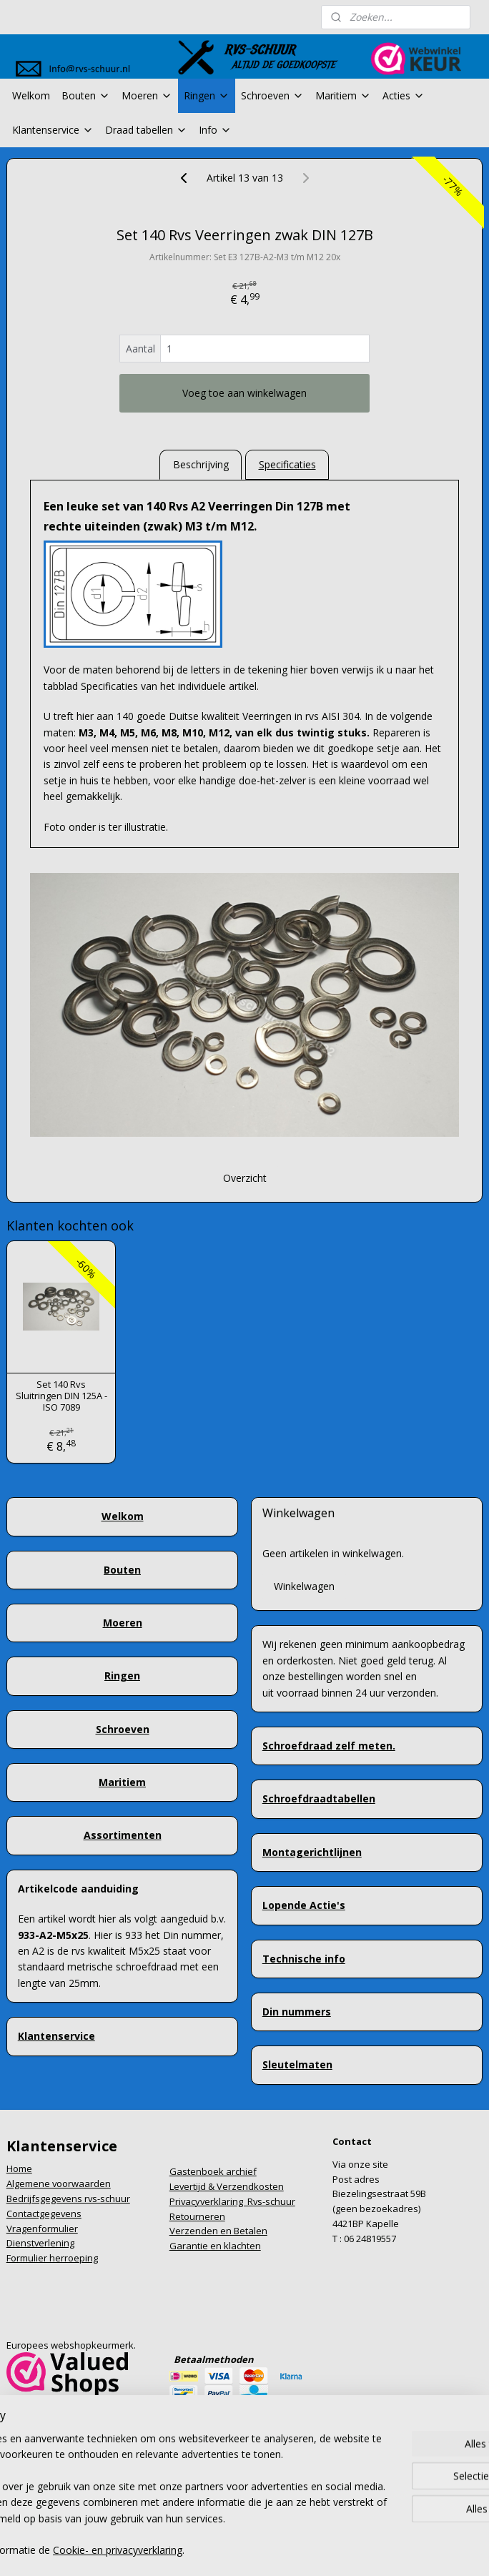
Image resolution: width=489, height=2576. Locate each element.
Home (19, 2168)
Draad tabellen (146, 130)
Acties (403, 95)
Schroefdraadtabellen (318, 1798)
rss (214, 2527)
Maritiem (343, 95)
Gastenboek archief (213, 2171)
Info (215, 130)
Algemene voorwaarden (58, 2183)
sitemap (184, 2527)
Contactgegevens (44, 2213)
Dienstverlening (40, 2242)
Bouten (85, 95)
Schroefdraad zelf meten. (328, 1745)
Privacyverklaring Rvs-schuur (232, 2201)
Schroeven (272, 95)
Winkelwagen (304, 1586)
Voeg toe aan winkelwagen (244, 393)
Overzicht (245, 1178)
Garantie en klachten (215, 2245)
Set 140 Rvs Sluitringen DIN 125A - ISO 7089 (61, 1396)
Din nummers (296, 2011)
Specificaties (287, 464)
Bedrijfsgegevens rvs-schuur (68, 2198)
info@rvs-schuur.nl (47, 2419)
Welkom (31, 95)
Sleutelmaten (297, 2064)
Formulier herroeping (52, 2257)
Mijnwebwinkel (394, 2527)
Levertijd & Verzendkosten (226, 2186)
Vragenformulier (42, 2228)
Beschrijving (201, 464)
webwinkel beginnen (269, 2527)
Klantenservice (53, 130)
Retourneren (197, 2216)
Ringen (206, 95)
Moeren (147, 95)
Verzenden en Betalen (218, 2230)
